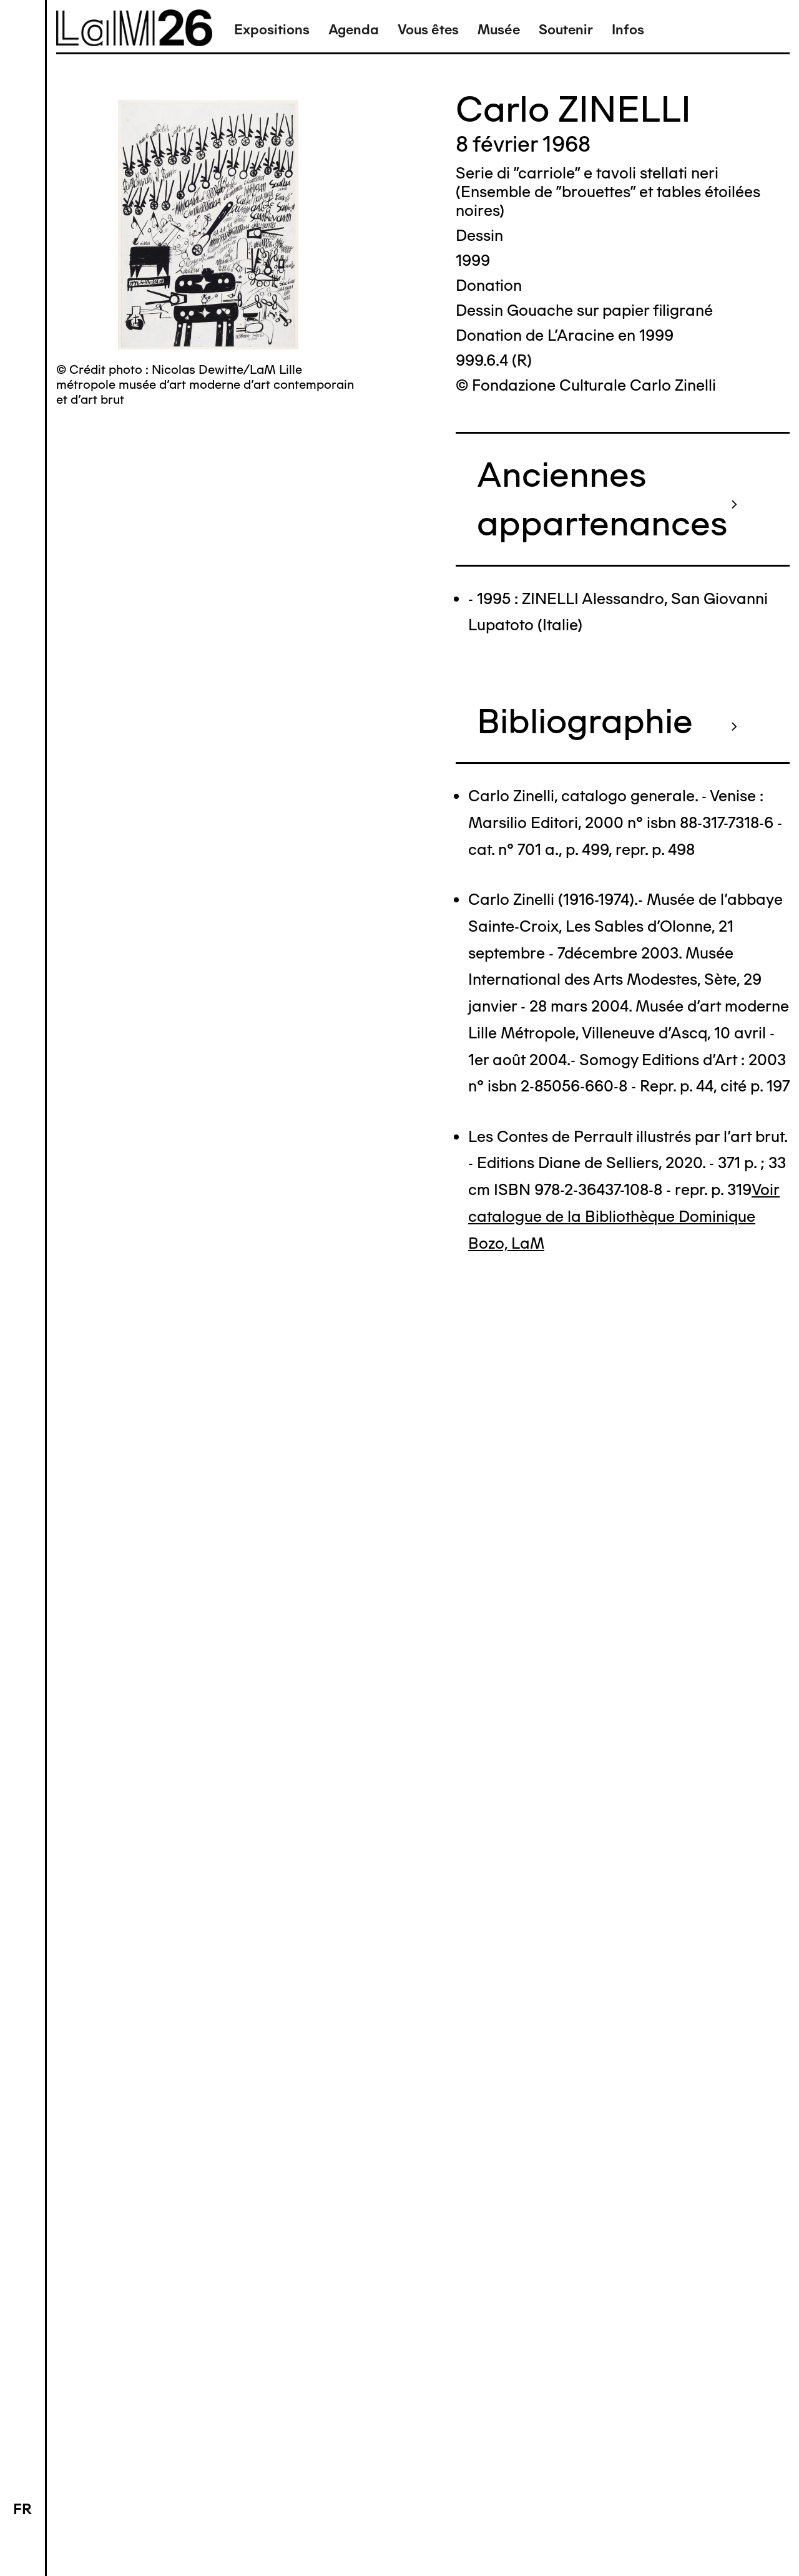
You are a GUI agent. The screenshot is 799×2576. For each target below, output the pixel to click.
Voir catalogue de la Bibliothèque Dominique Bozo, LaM (624, 1216)
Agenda (353, 29)
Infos (628, 29)
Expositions (272, 29)
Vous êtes (428, 29)
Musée (499, 29)
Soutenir (566, 29)
